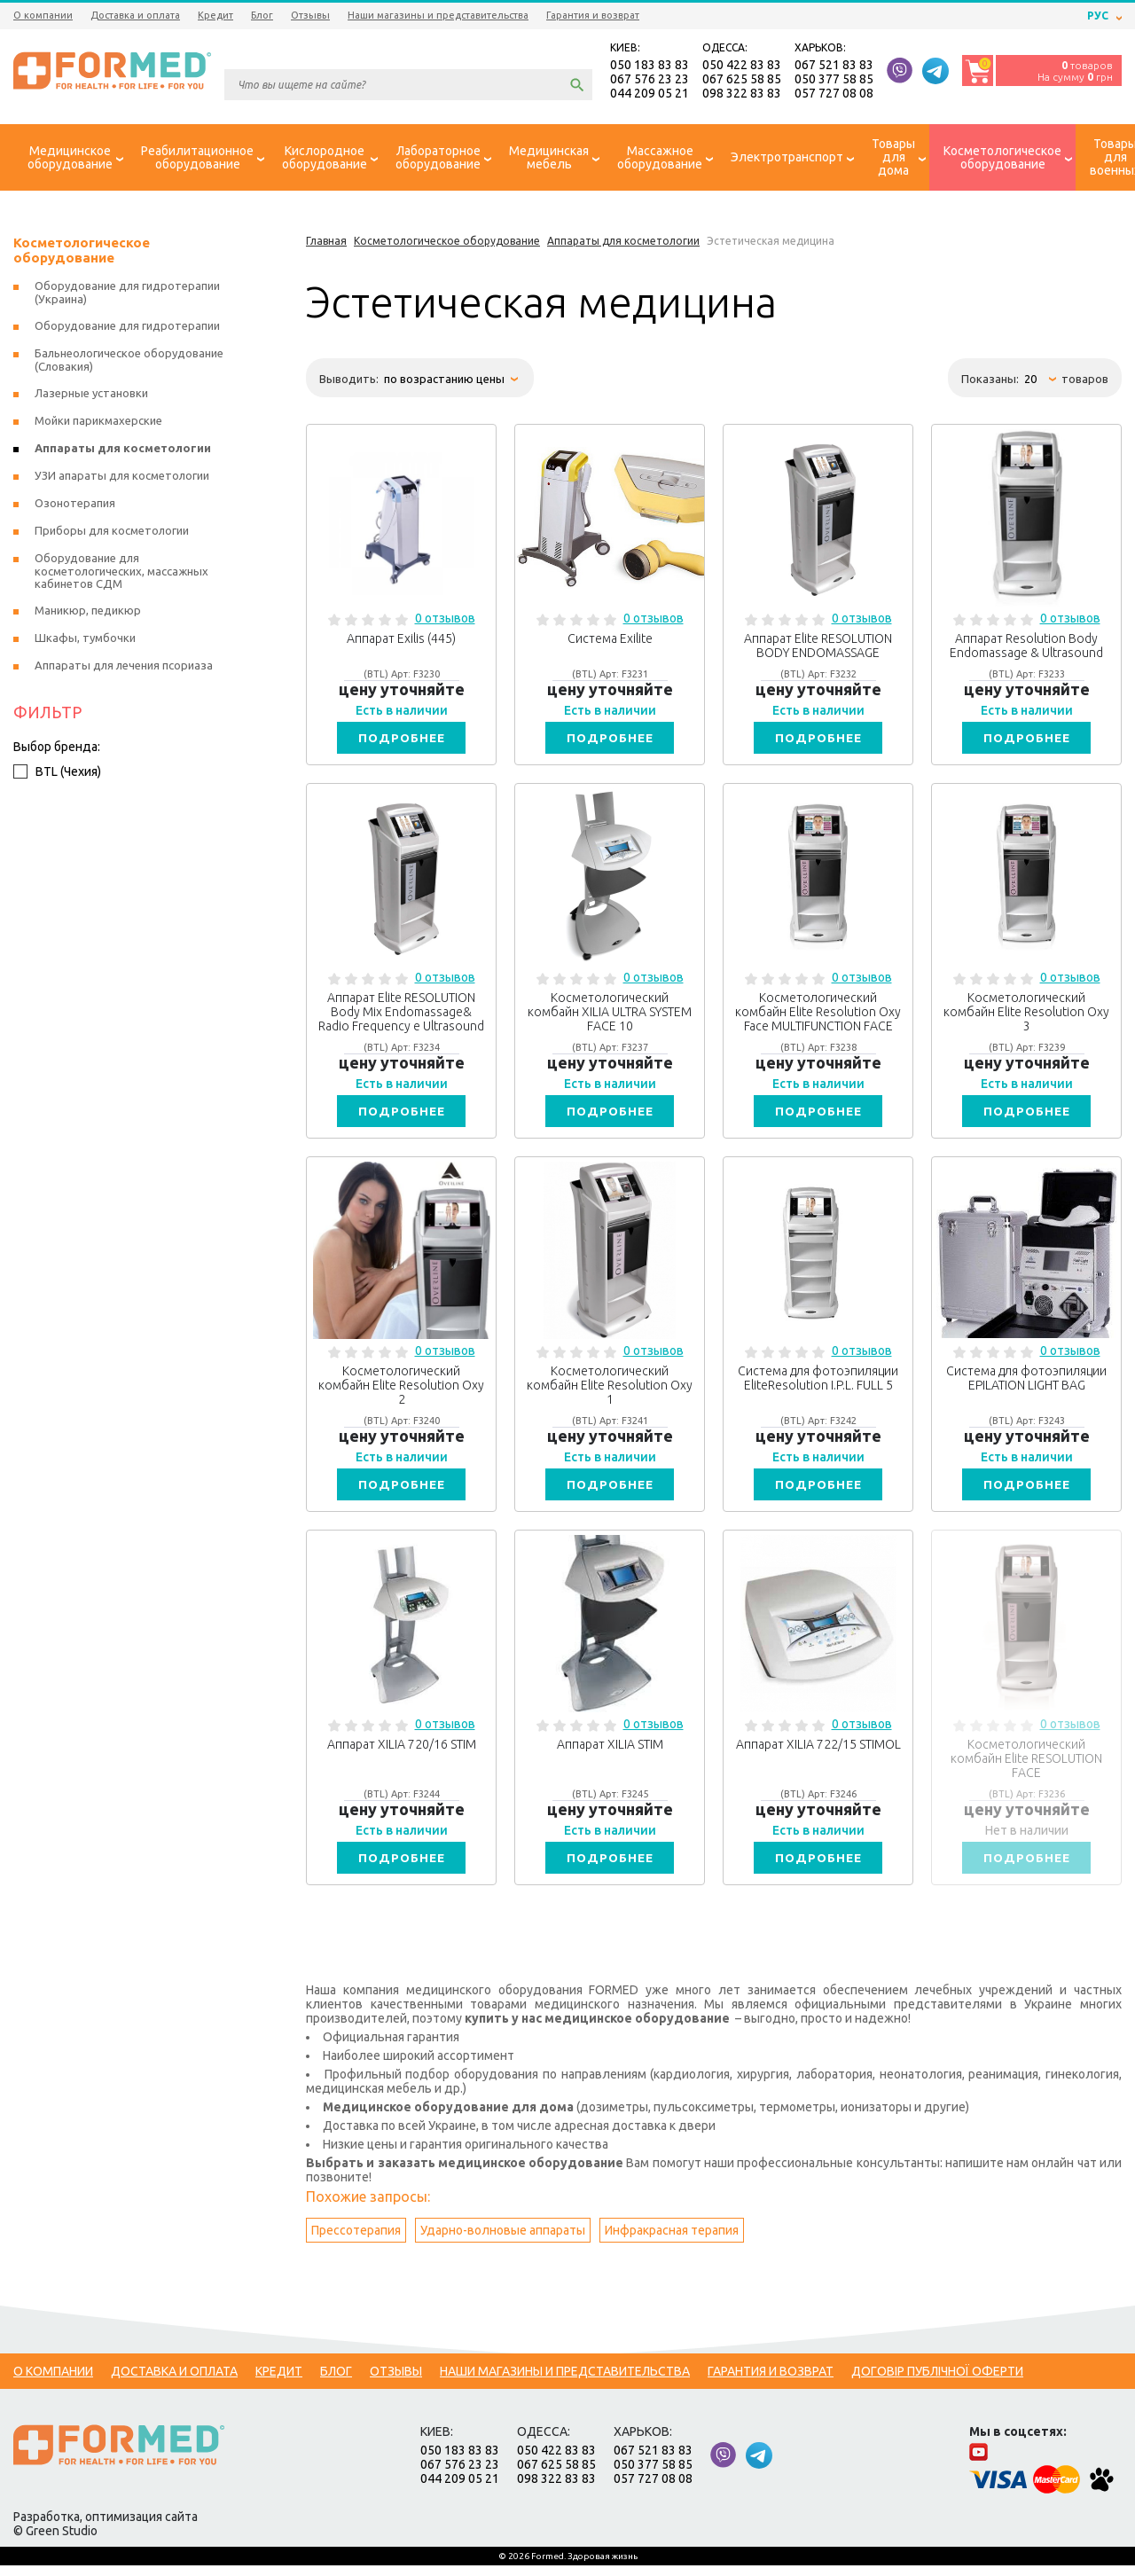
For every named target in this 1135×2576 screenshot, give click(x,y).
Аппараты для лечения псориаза (124, 668)
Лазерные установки (91, 395)
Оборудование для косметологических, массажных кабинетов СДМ (121, 573)
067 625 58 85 (741, 80)
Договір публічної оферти (937, 2382)
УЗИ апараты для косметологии (122, 478)
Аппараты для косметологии (123, 450)
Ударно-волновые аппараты (502, 2241)
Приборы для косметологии (112, 533)
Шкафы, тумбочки (85, 640)
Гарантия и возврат (592, 15)
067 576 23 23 (649, 80)
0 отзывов (445, 621)
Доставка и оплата (135, 15)
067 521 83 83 (833, 66)
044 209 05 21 (649, 94)
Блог (262, 15)
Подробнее (401, 740)
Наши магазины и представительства (438, 15)
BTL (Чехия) (57, 774)
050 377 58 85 (833, 80)
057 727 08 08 (833, 94)
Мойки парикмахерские (98, 423)
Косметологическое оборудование (81, 253)
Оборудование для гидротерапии (127, 328)
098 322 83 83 (741, 94)
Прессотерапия (356, 2241)
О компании (43, 15)
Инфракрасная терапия (672, 2241)
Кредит (215, 15)
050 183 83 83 (649, 66)
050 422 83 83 (741, 66)
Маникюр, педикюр (88, 613)
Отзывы (310, 15)
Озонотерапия (75, 505)
